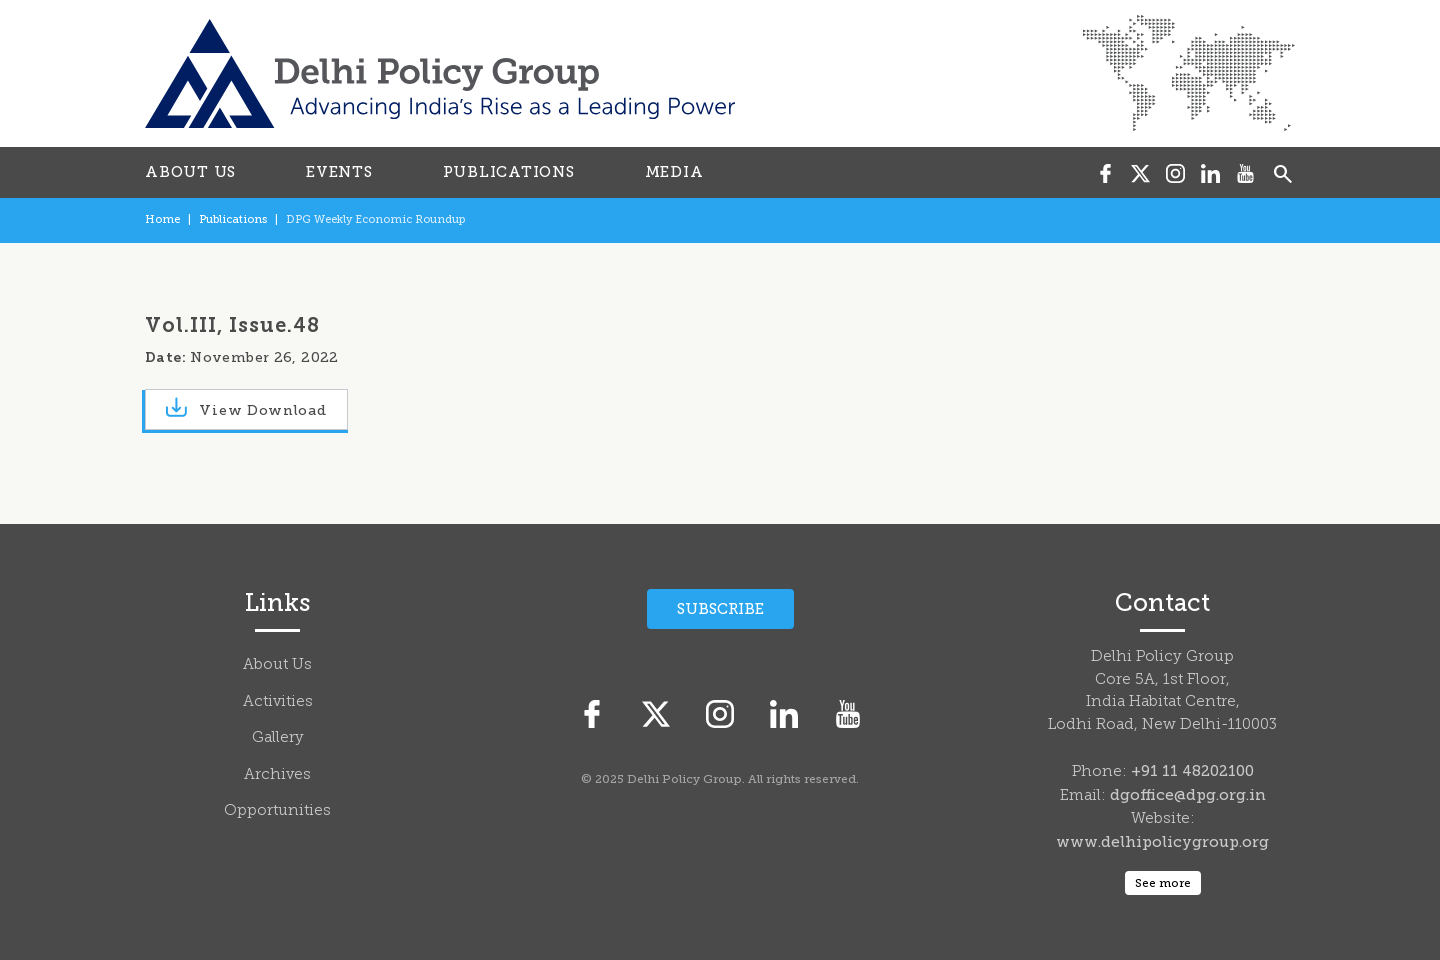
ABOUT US (190, 172)
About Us (277, 665)
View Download (246, 408)
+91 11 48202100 (1192, 771)
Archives (277, 775)
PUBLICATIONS (509, 172)
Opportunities (277, 811)
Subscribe (720, 609)
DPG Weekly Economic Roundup (375, 219)
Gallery (278, 738)
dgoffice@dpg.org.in (1188, 795)
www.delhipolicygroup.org (1162, 842)
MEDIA (674, 172)
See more (1163, 883)
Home (162, 219)
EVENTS (339, 172)
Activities (278, 702)
